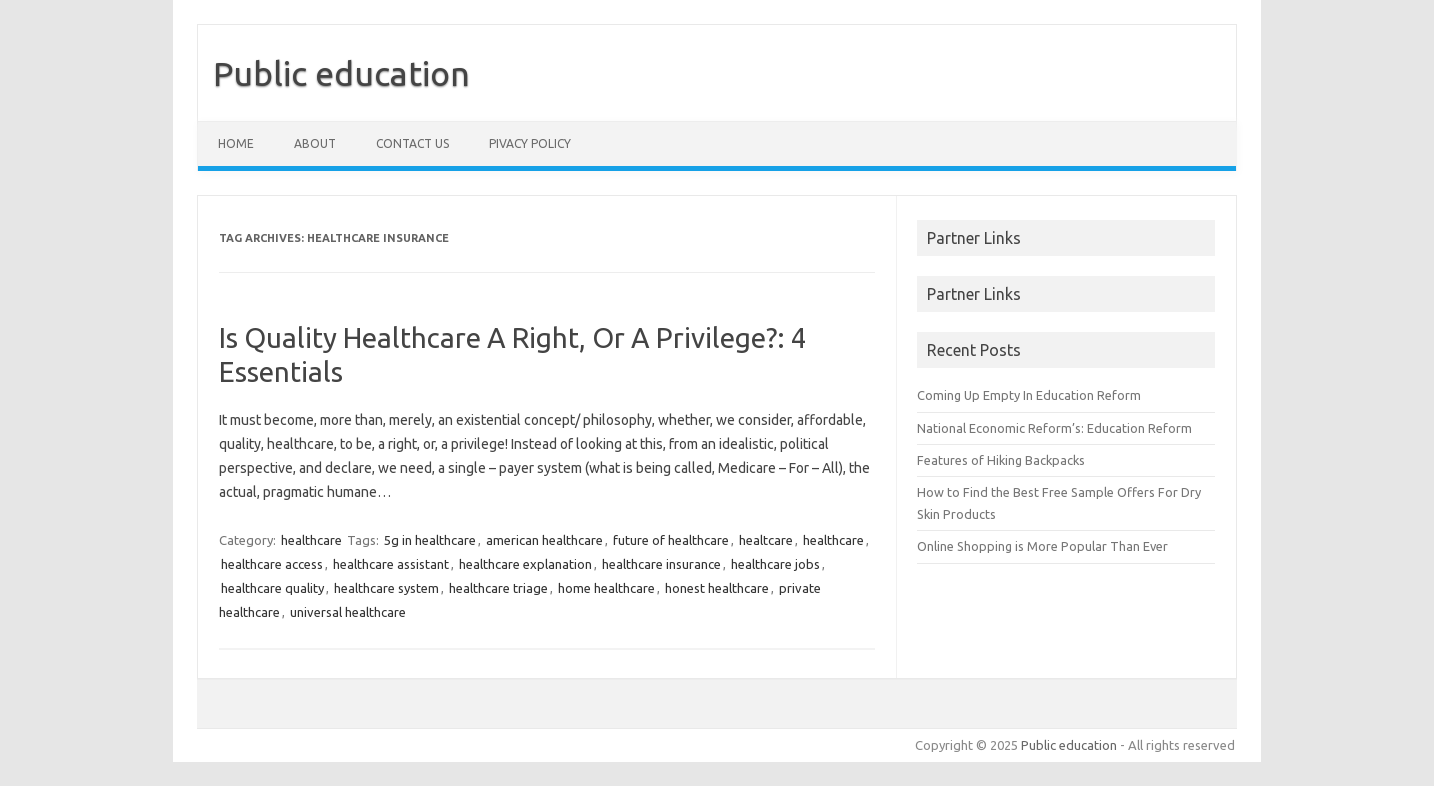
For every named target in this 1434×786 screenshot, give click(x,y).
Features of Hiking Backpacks (1001, 460)
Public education (341, 73)
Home (236, 143)
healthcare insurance (661, 564)
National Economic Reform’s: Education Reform (1054, 428)
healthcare (311, 540)
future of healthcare (671, 540)
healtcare (766, 540)
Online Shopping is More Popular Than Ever (1042, 546)
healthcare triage (498, 588)
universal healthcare (348, 612)
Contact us (412, 143)
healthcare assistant (391, 564)
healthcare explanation (525, 564)
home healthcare (606, 588)
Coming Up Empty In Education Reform (1029, 395)
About (315, 143)
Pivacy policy (530, 143)
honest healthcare (717, 588)
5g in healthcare (430, 540)
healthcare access (272, 564)
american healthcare (544, 540)
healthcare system (386, 588)
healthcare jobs (775, 564)
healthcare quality (272, 588)
